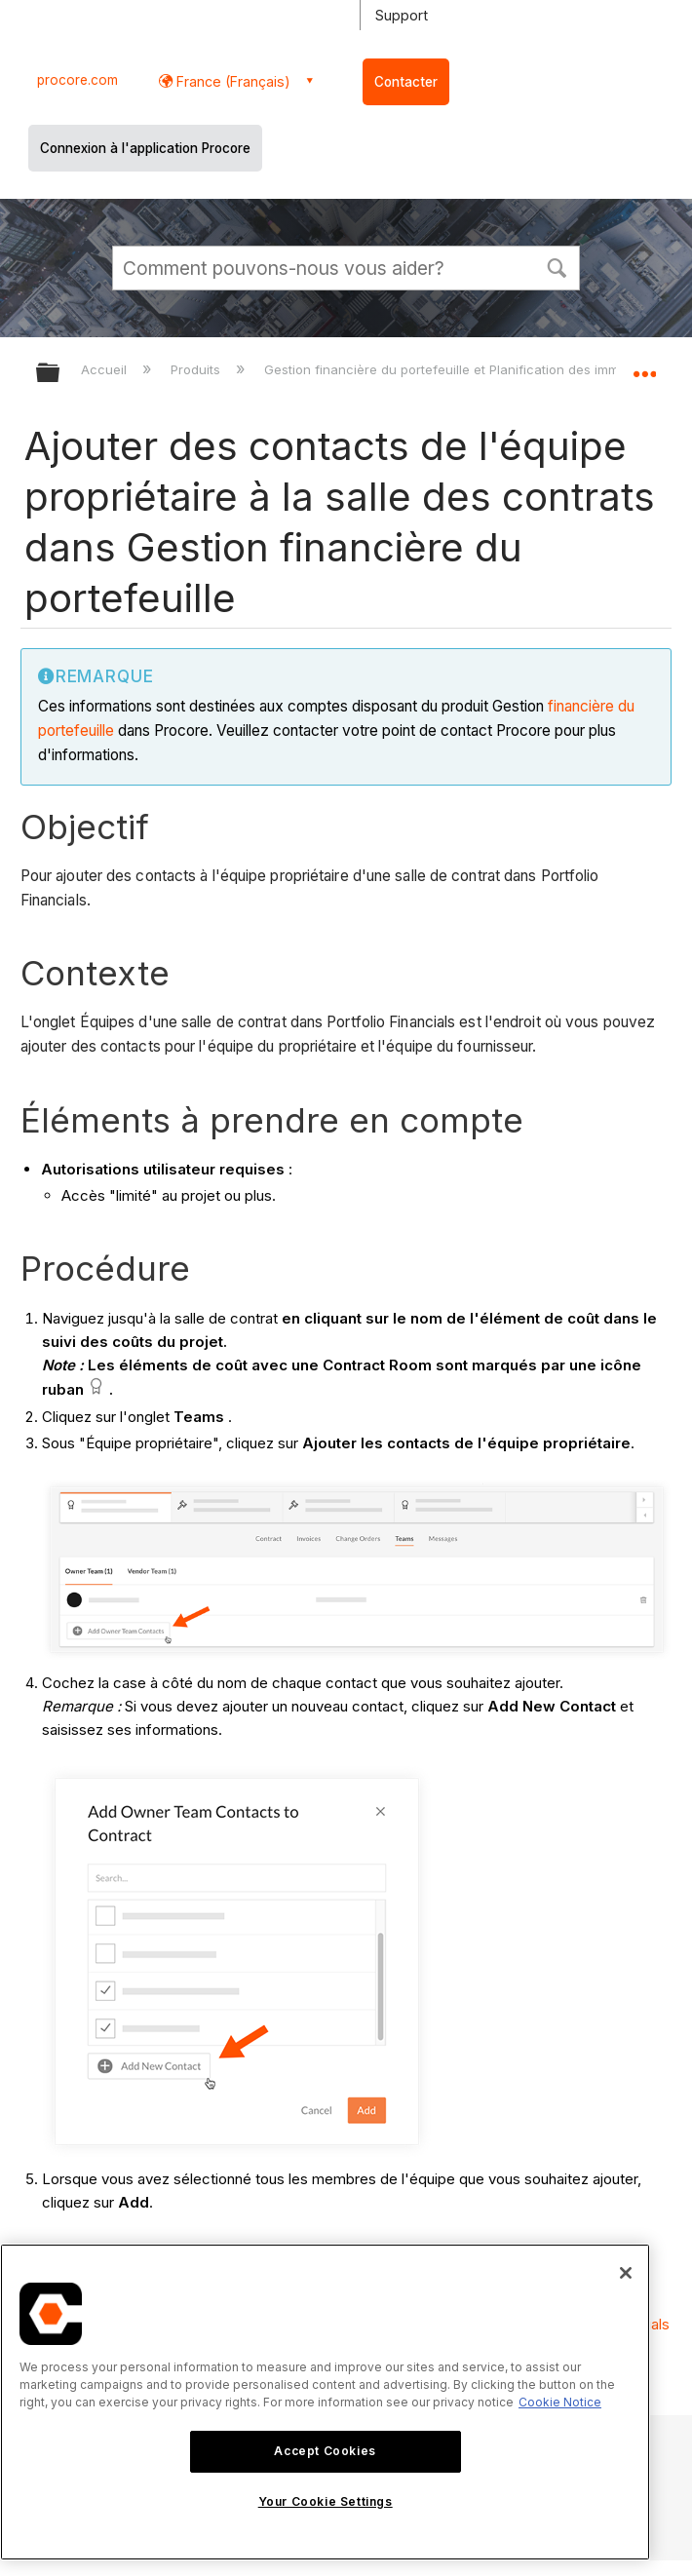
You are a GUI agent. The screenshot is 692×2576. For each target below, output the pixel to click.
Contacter (406, 82)
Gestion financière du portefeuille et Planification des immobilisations (477, 369)
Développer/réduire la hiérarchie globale (60, 374)
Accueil (106, 369)
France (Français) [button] (231, 81)
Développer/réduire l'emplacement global (644, 366)
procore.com (77, 80)
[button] (556, 266)
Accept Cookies (324, 2450)
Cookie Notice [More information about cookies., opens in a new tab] (560, 2402)
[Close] (625, 2272)
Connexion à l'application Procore (145, 148)
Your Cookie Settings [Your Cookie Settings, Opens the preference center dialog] (325, 2501)
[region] (325, 2402)
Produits (197, 369)
